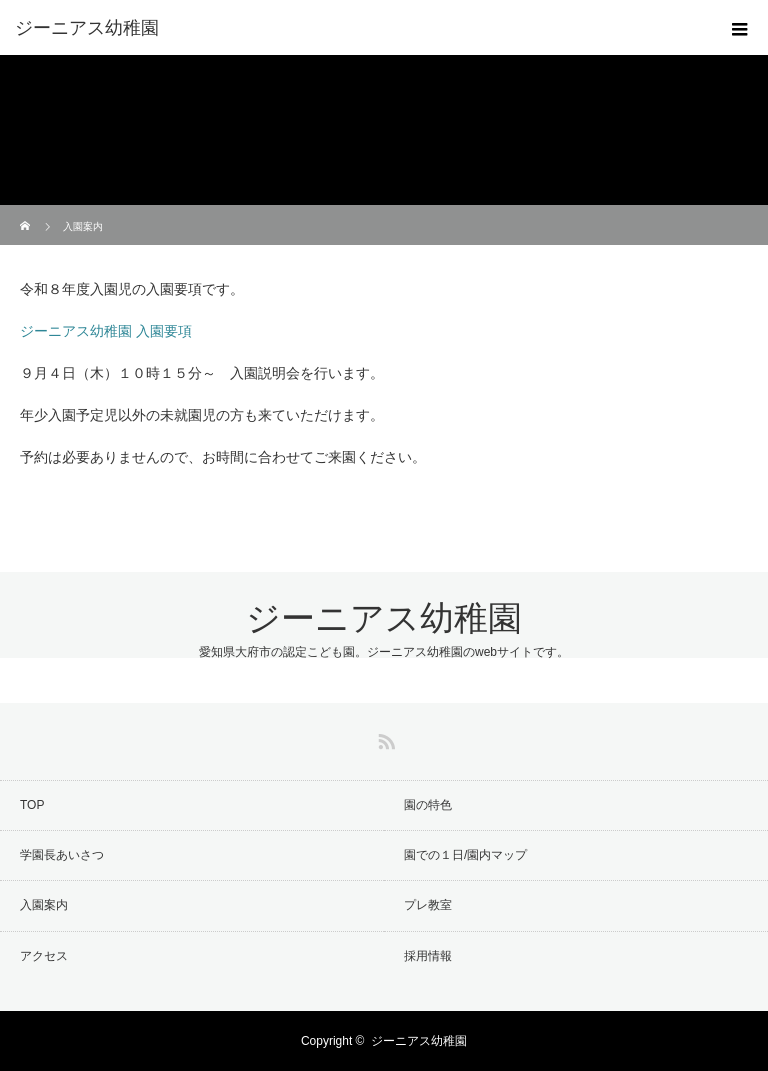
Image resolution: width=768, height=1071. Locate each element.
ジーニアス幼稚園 (384, 618)
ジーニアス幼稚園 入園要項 (106, 331)
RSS (384, 738)
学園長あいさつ (62, 855)
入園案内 (44, 905)
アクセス (44, 956)
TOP (32, 805)
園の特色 (428, 805)
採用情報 (428, 956)
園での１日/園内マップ (465, 855)
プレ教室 (428, 905)
